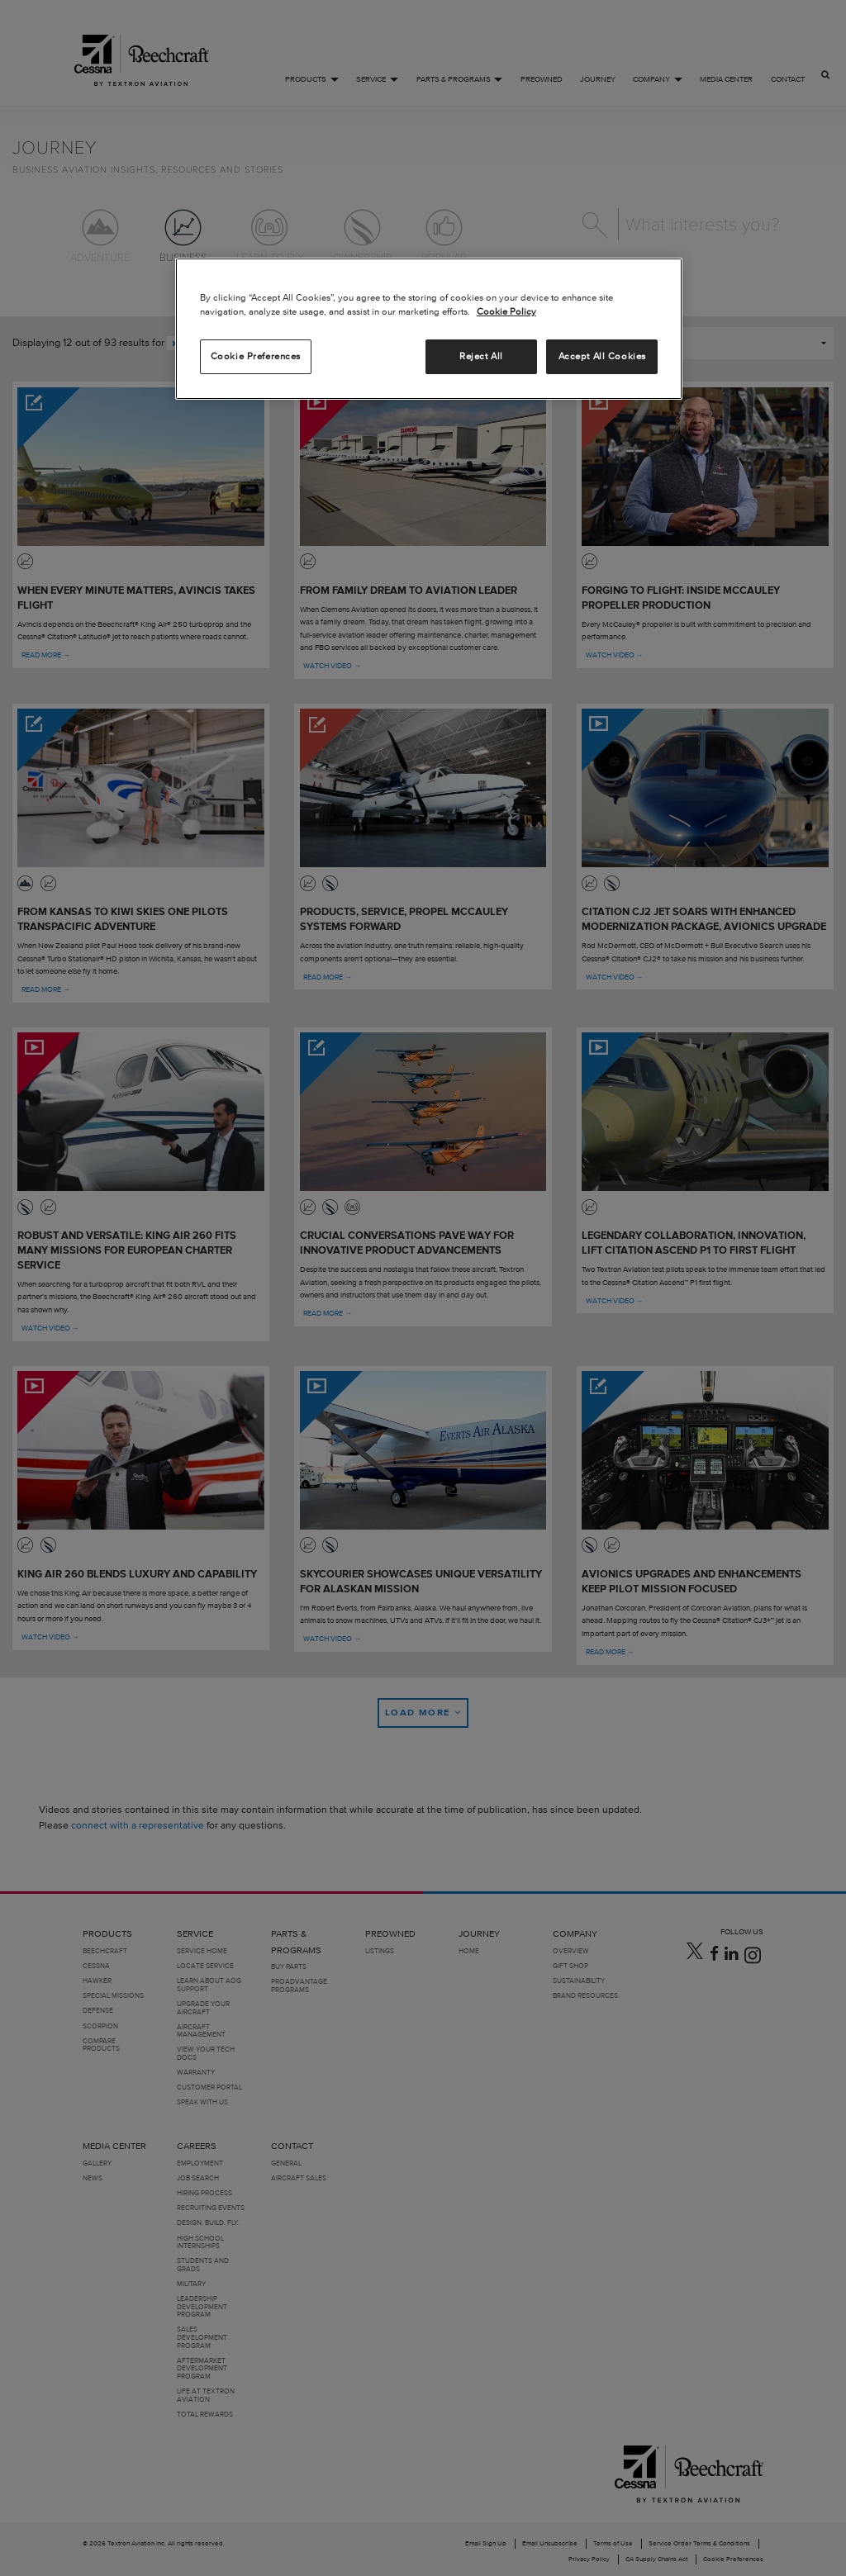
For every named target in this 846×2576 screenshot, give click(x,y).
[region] (428, 329)
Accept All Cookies (602, 356)
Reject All (481, 356)
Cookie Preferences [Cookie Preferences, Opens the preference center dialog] (256, 356)
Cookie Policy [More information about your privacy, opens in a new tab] (506, 311)
